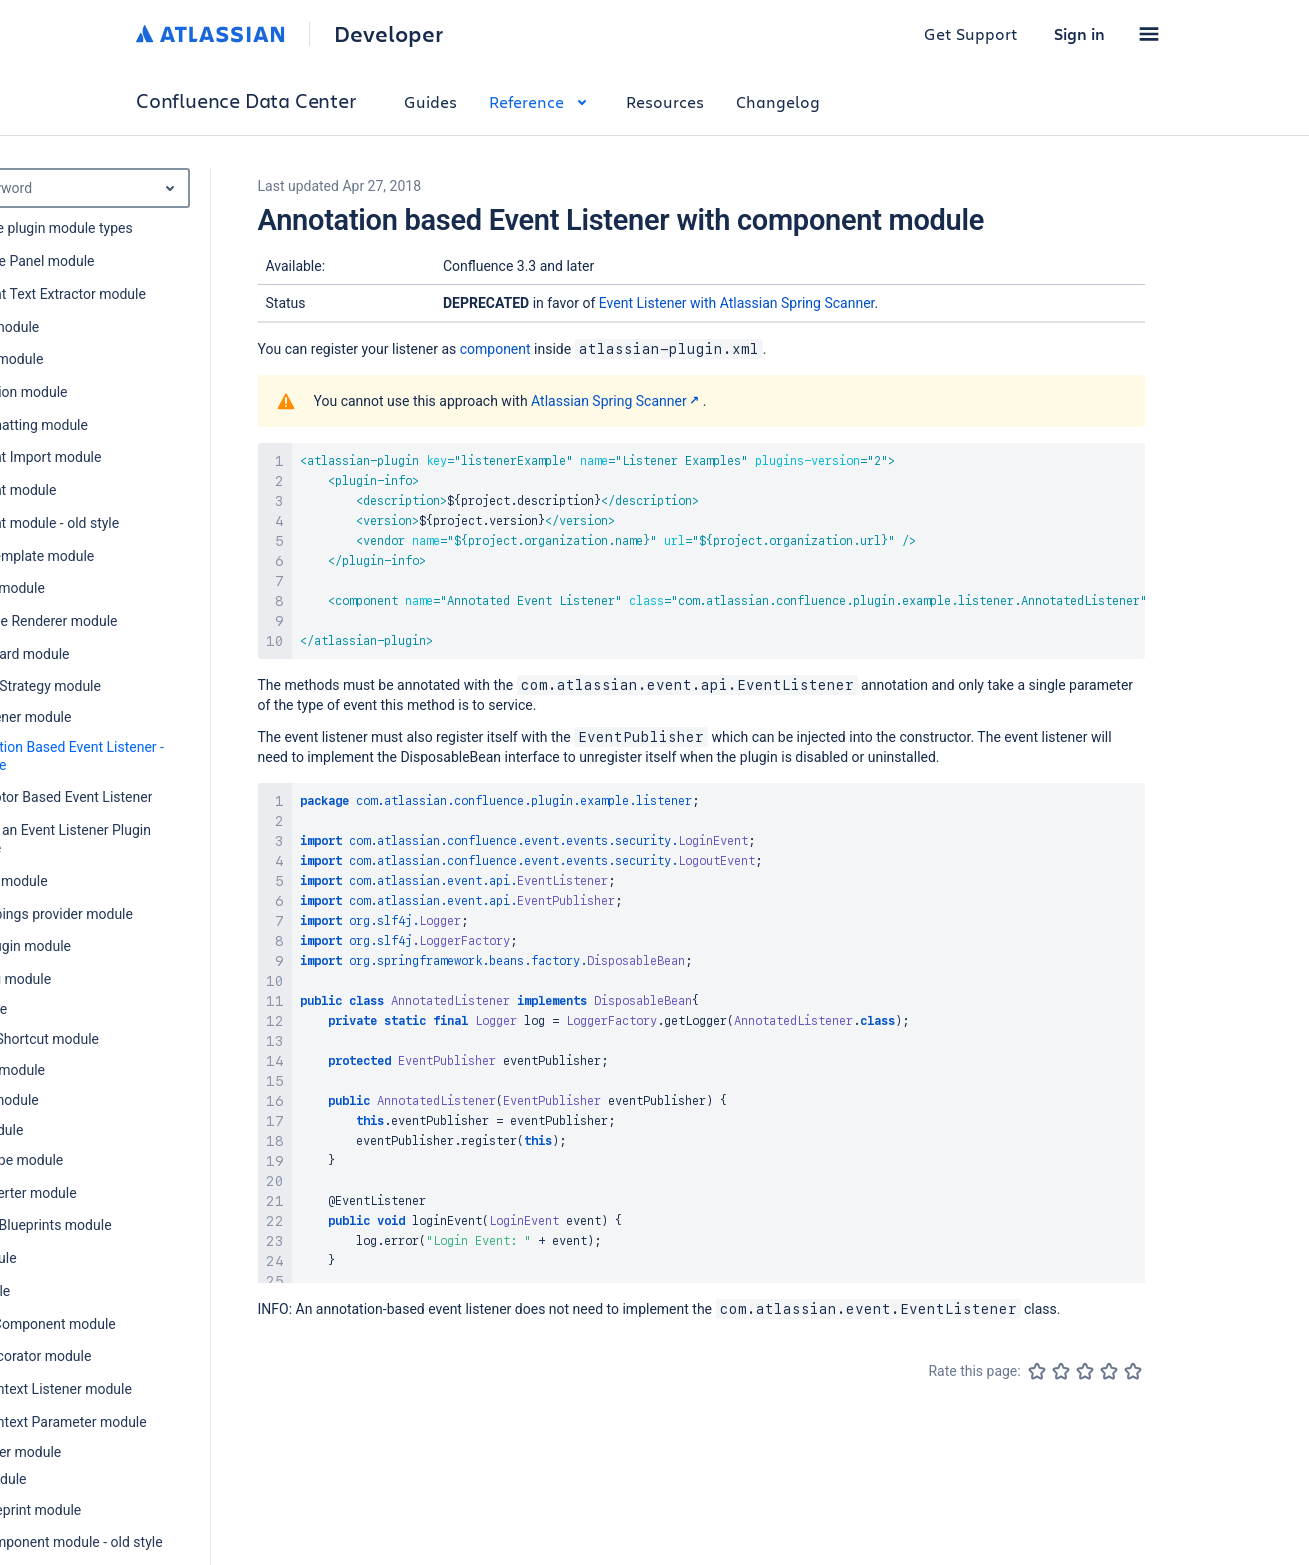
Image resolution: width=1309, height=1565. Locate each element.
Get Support (971, 33)
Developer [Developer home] (388, 34)
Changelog (778, 101)
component (495, 349)
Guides (430, 101)
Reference (541, 101)
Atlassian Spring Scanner (617, 401)
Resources (665, 101)
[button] (1149, 34)
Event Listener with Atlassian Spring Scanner (737, 303)
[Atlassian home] (210, 34)
